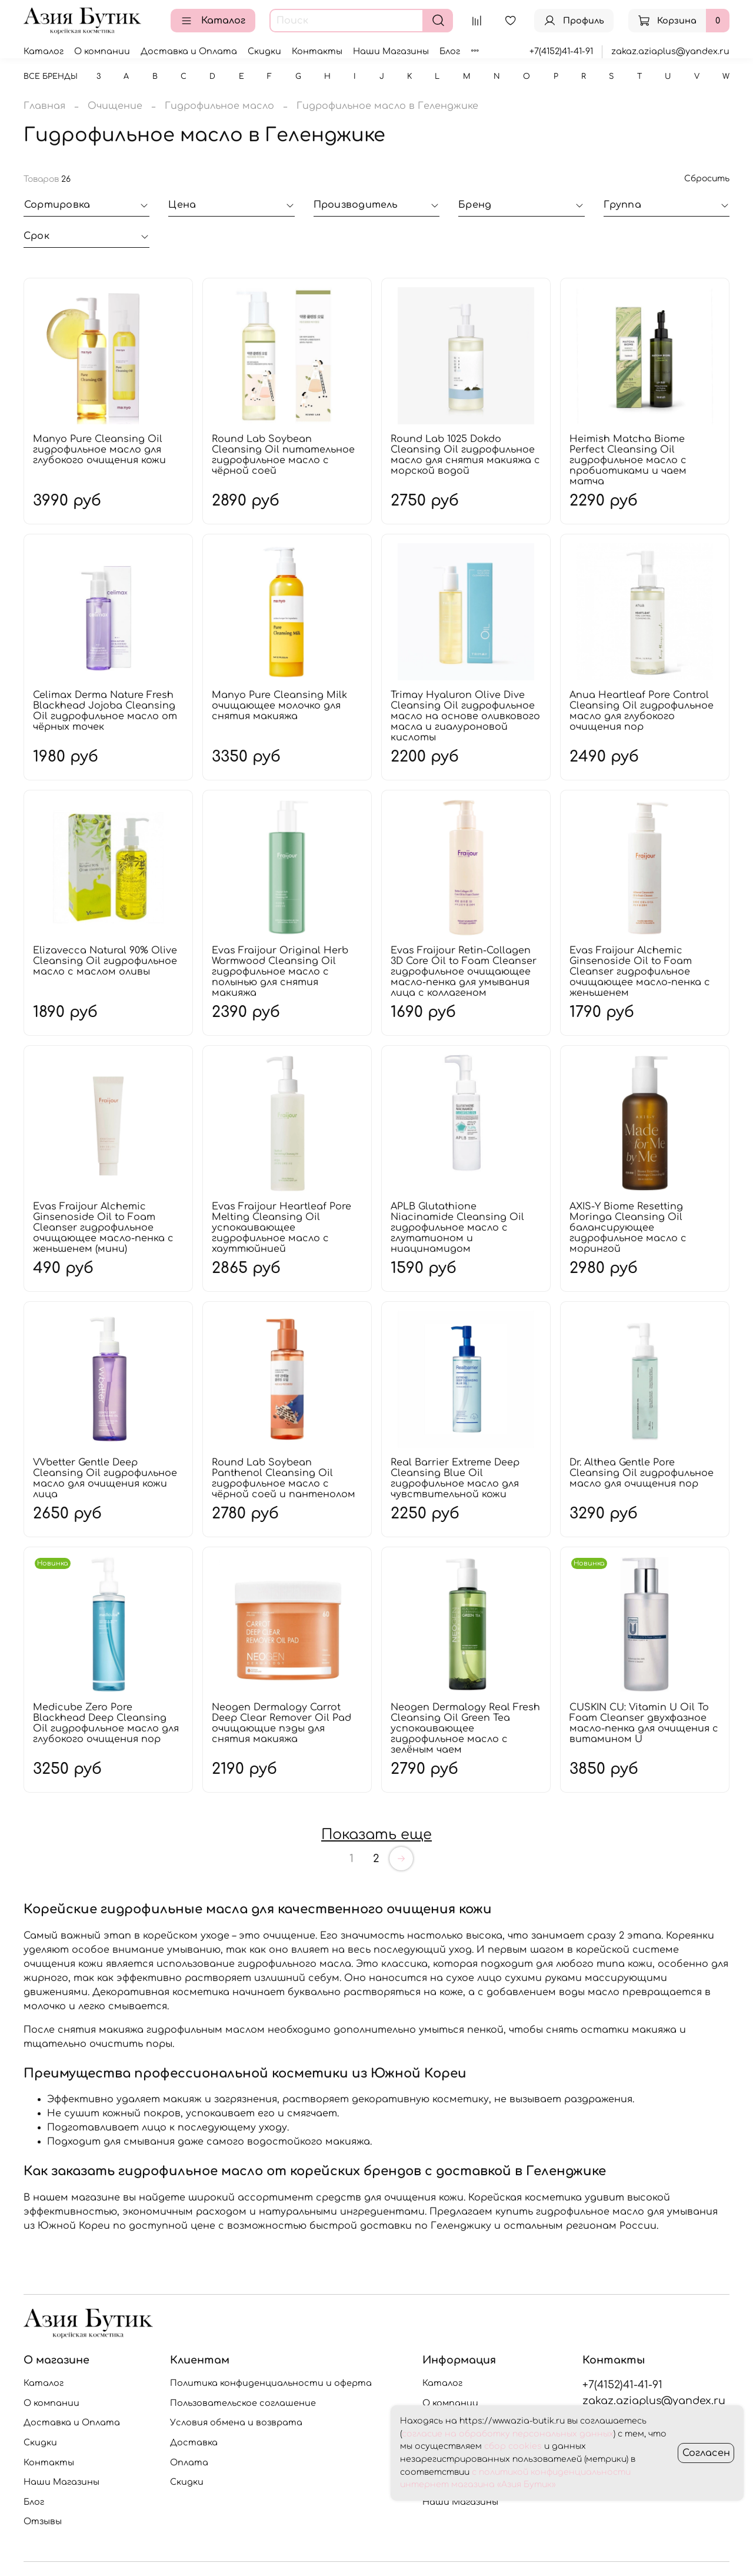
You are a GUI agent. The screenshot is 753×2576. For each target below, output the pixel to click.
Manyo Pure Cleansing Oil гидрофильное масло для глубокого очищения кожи (99, 450)
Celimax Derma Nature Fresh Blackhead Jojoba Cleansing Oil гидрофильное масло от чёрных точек (105, 711)
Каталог (213, 20)
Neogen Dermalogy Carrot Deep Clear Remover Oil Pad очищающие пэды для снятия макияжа (281, 1723)
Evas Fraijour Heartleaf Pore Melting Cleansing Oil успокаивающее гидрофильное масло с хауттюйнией (281, 1227)
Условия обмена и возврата (236, 2422)
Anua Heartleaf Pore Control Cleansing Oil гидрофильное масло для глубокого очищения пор (641, 711)
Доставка (194, 2442)
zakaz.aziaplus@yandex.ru (670, 51)
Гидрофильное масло (219, 106)
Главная (44, 106)
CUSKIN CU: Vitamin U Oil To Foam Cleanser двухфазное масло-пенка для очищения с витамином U (643, 1723)
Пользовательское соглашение (243, 2403)
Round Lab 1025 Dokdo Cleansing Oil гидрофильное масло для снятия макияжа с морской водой (465, 455)
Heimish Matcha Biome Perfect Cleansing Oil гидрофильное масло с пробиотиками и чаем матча (628, 460)
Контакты (317, 51)
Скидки (264, 51)
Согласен (706, 2453)
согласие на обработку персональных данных (508, 2433)
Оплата (189, 2462)
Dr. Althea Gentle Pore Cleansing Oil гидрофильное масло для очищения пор (641, 1473)
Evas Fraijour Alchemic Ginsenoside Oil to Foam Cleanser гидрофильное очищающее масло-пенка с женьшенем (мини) (103, 1227)
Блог (449, 51)
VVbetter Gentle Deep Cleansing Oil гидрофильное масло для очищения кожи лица (105, 1478)
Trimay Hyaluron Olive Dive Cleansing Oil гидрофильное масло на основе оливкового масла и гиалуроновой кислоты (465, 716)
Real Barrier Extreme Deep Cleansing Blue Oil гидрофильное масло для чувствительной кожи (455, 1478)
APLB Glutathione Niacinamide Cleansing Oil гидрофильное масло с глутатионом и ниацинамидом (457, 1227)
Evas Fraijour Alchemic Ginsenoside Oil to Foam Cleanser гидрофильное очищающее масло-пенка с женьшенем (639, 971)
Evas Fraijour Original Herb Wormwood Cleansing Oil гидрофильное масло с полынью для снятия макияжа (280, 971)
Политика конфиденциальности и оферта (271, 2383)
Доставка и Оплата (189, 51)
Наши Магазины (391, 51)
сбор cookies (513, 2446)
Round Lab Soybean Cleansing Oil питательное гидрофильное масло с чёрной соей (283, 455)
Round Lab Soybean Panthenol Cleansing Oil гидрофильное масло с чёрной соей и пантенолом (283, 1478)
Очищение (115, 106)
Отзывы (43, 2521)
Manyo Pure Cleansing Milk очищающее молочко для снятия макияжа (279, 706)
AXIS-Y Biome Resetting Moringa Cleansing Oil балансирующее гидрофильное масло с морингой (628, 1227)
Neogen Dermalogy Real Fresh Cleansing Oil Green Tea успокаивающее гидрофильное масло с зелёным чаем (465, 1728)
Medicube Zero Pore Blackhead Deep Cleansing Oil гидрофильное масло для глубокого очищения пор (106, 1723)
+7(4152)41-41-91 (561, 51)
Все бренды (51, 76)
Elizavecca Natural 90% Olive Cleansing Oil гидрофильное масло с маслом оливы (105, 961)
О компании (102, 51)
